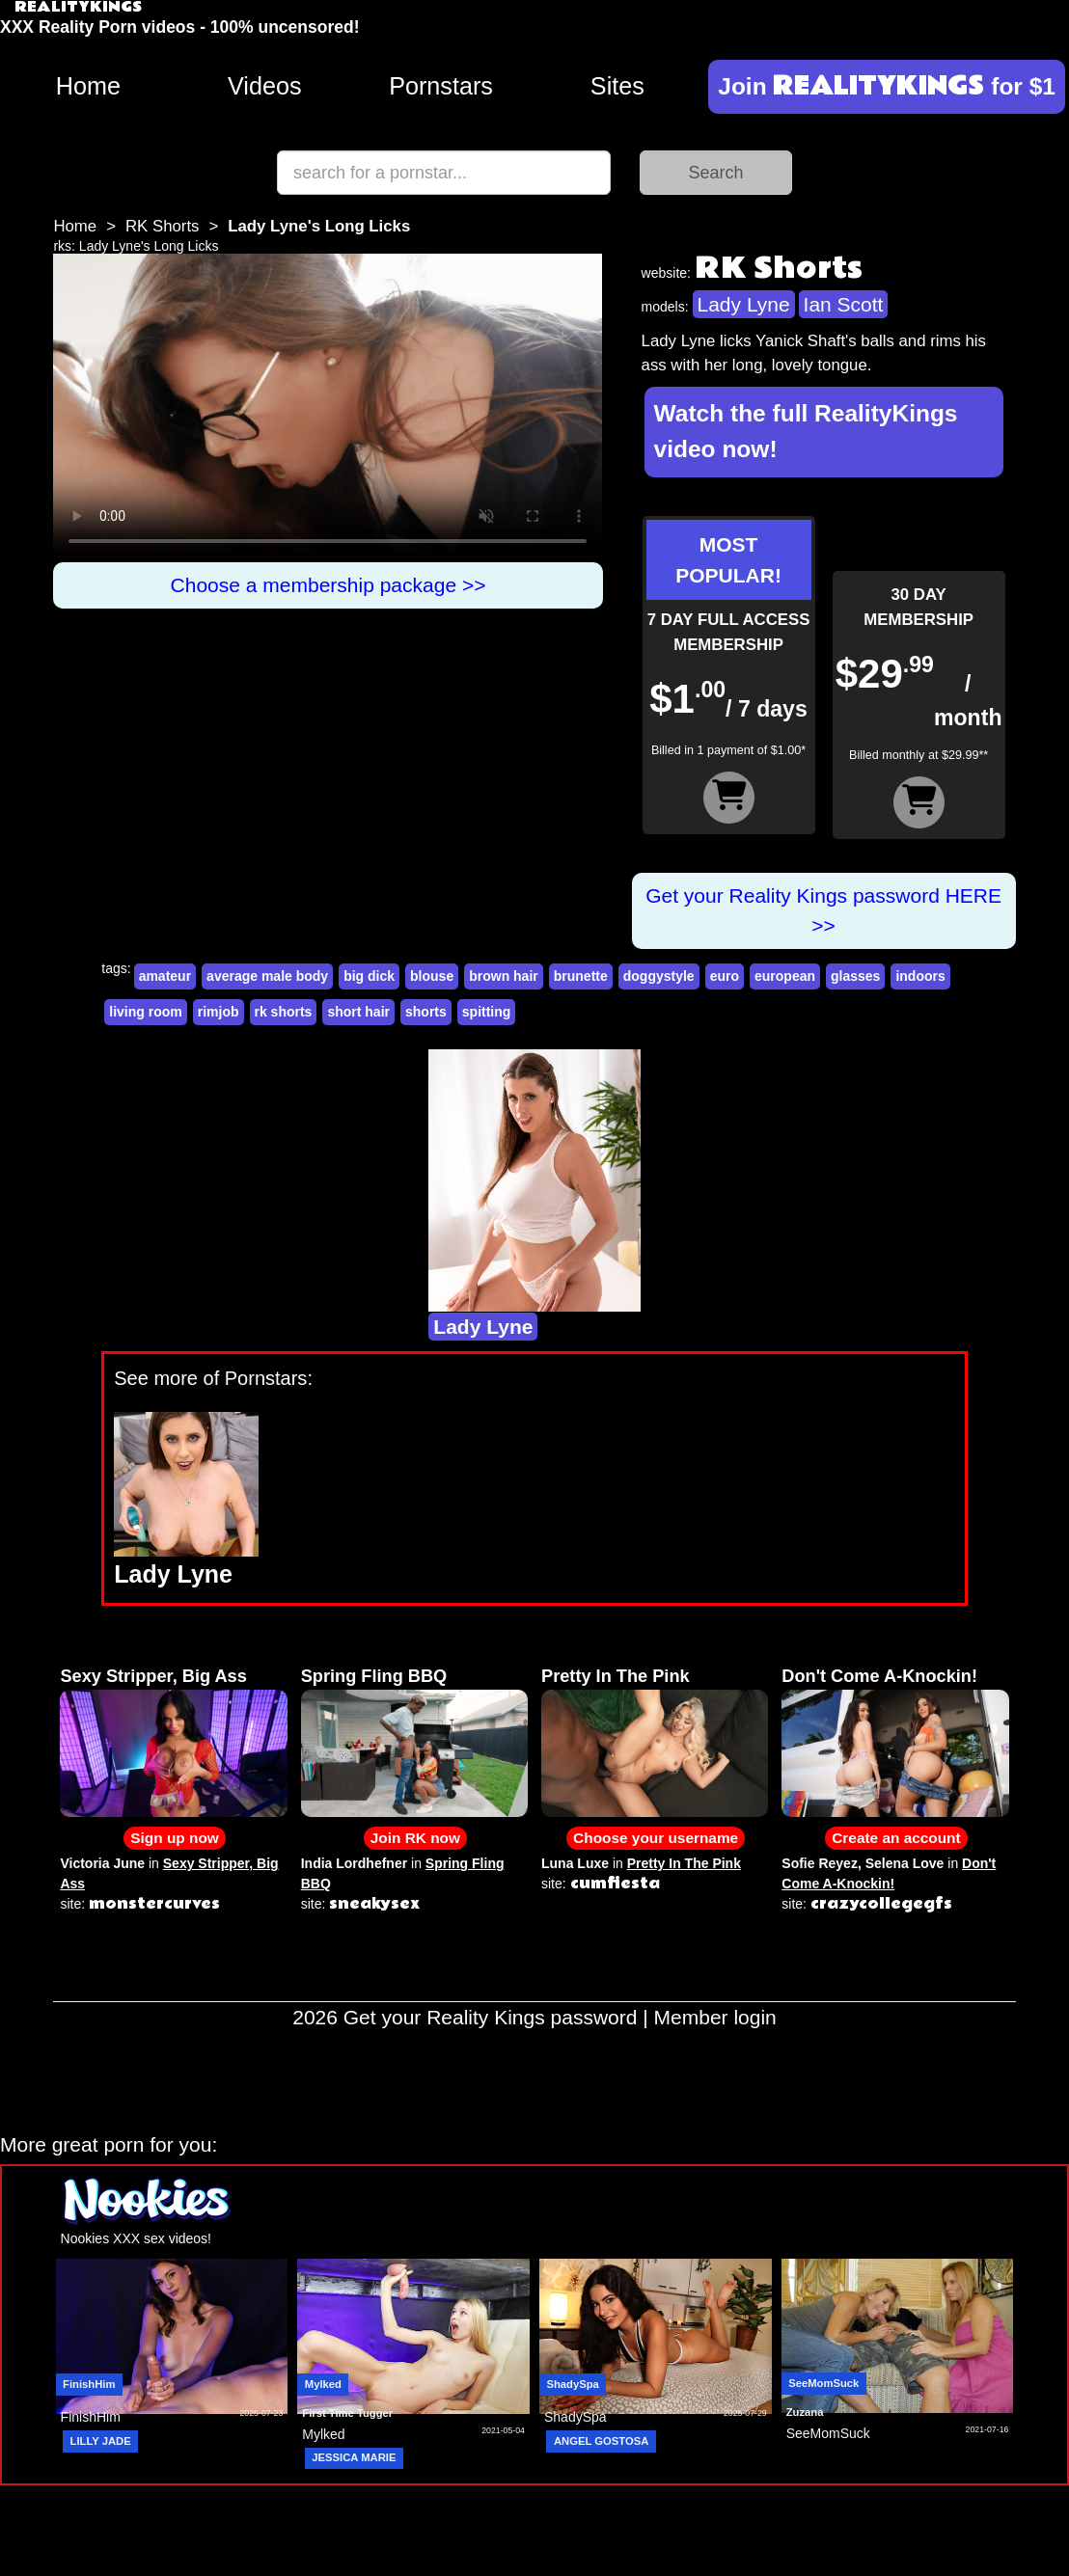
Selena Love (905, 1863)
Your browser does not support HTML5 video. (327, 408)
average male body (267, 976)
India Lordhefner (354, 1863)
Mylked (323, 2384)
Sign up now (174, 1838)
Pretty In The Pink (615, 1676)
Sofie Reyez (819, 1863)
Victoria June (102, 1863)
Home (88, 85)
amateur (165, 976)
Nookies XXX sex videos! (136, 2238)
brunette (581, 976)
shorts (426, 1011)
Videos (265, 85)
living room (145, 1011)
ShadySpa (572, 2384)
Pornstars (441, 85)
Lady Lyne (744, 304)
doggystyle (659, 976)
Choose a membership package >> (328, 585)
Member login (715, 2017)
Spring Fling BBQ (374, 1676)
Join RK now (415, 1838)
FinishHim (89, 2384)
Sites (617, 85)
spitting (486, 1011)
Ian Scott (844, 304)
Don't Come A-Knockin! (879, 1676)
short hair (358, 1011)
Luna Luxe (575, 1863)
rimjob (218, 1011)
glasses (855, 976)
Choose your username (655, 1838)
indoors (920, 976)
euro (724, 976)
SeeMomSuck (823, 2383)
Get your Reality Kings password (490, 2017)
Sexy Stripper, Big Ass (153, 1676)
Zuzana (805, 2412)
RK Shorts (162, 226)
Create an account (896, 1838)
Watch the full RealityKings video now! (806, 431)
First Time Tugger (347, 2413)
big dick (369, 976)
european (784, 976)
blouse (431, 976)
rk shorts (284, 1011)
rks (62, 246)
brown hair (503, 976)
